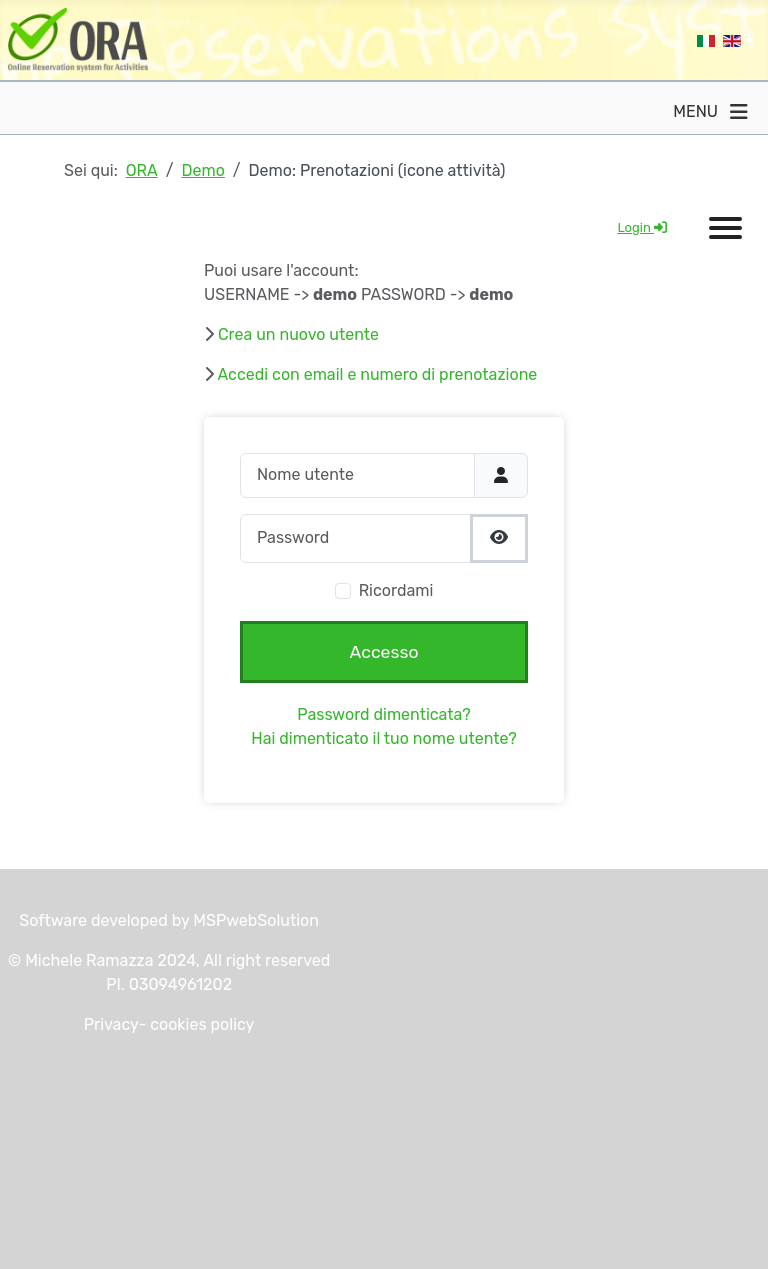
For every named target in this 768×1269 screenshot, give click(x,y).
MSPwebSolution (254, 920)
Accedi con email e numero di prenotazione (378, 374)
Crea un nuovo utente (298, 334)
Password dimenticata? (383, 714)
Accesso (384, 652)
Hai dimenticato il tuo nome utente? (383, 738)
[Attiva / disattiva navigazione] (739, 112)
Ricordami (396, 590)
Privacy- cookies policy (169, 1024)
